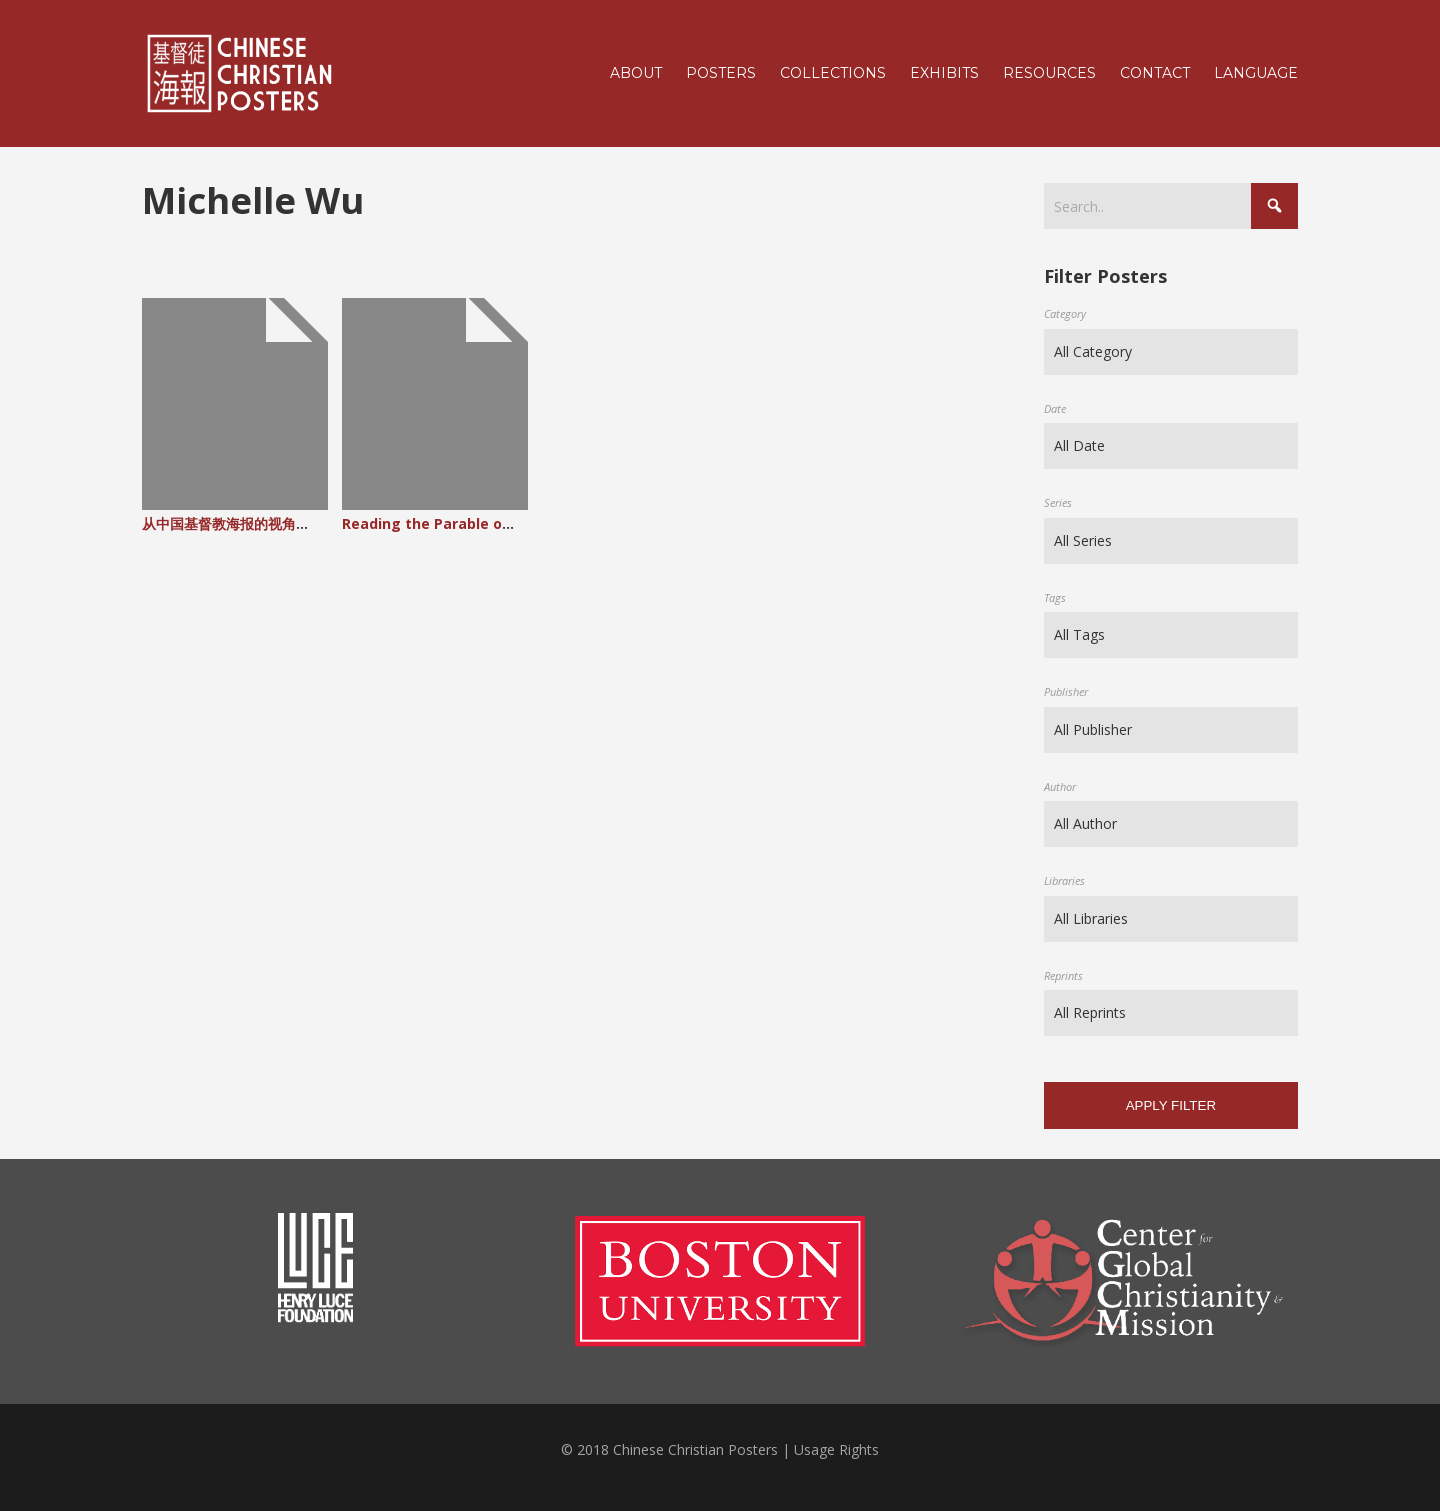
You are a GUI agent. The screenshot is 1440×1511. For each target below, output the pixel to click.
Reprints (1063, 975)
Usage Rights (836, 1449)
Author (1060, 786)
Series (1058, 502)
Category (1065, 313)
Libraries (1064, 880)
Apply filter (1171, 1105)
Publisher (1066, 691)
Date (1055, 408)
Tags (1055, 597)
